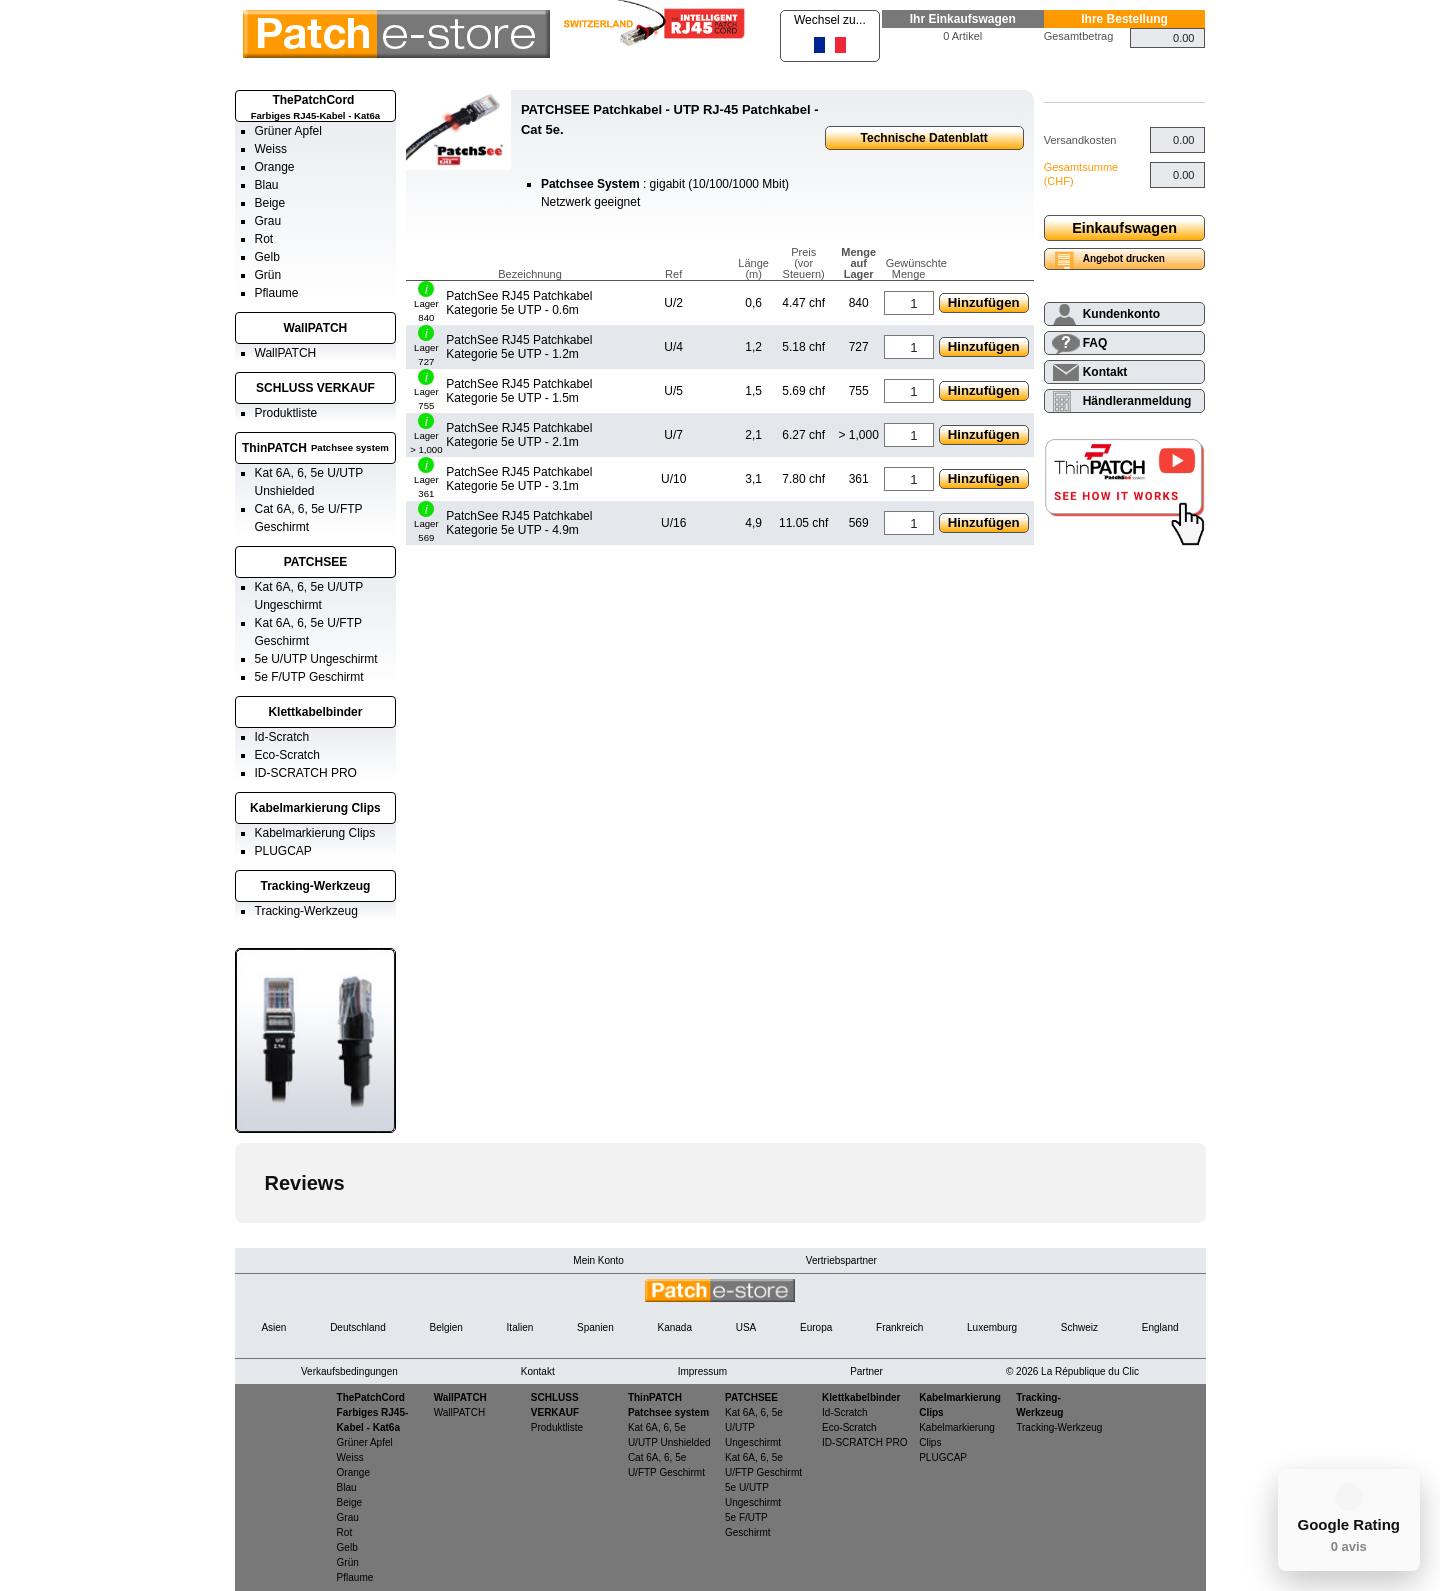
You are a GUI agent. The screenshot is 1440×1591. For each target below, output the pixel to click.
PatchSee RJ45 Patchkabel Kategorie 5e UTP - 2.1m (519, 435)
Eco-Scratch (287, 755)
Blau (267, 185)
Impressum (702, 1371)
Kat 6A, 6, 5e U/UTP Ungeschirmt (754, 1427)
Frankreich (899, 1327)
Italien (520, 1327)
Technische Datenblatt (924, 138)
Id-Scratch (282, 737)
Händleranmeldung (1137, 401)
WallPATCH (316, 328)
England (1160, 1327)
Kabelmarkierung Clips (315, 808)
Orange (275, 167)
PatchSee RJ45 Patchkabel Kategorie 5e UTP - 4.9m (519, 523)
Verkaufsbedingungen (349, 1371)
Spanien (595, 1327)
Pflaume (277, 293)
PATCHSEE (316, 562)
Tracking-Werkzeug (316, 886)
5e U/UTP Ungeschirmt (316, 659)
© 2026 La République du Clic (1072, 1371)
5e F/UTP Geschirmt (309, 677)
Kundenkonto (1121, 314)
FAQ (1095, 343)
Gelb (267, 257)
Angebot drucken (1124, 258)
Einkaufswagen (1124, 228)
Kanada (674, 1327)
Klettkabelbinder (315, 712)
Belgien (445, 1327)
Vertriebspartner (841, 1260)
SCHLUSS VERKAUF (315, 388)
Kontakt (1105, 372)
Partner (866, 1371)
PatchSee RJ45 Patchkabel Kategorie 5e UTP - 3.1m (519, 479)
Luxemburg (992, 1327)
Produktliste (286, 413)
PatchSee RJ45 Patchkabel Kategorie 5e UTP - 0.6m (519, 303)
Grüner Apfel (288, 131)
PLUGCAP (283, 851)
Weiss (271, 149)
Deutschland (358, 1327)
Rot (264, 239)
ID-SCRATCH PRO (306, 773)
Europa (816, 1327)
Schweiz (1079, 1327)
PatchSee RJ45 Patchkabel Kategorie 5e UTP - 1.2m (519, 347)
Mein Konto (598, 1260)
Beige (270, 203)
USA (746, 1327)
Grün (268, 275)
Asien (273, 1327)
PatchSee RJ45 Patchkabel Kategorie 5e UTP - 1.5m (519, 391)
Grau (268, 221)
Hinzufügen (984, 302)
